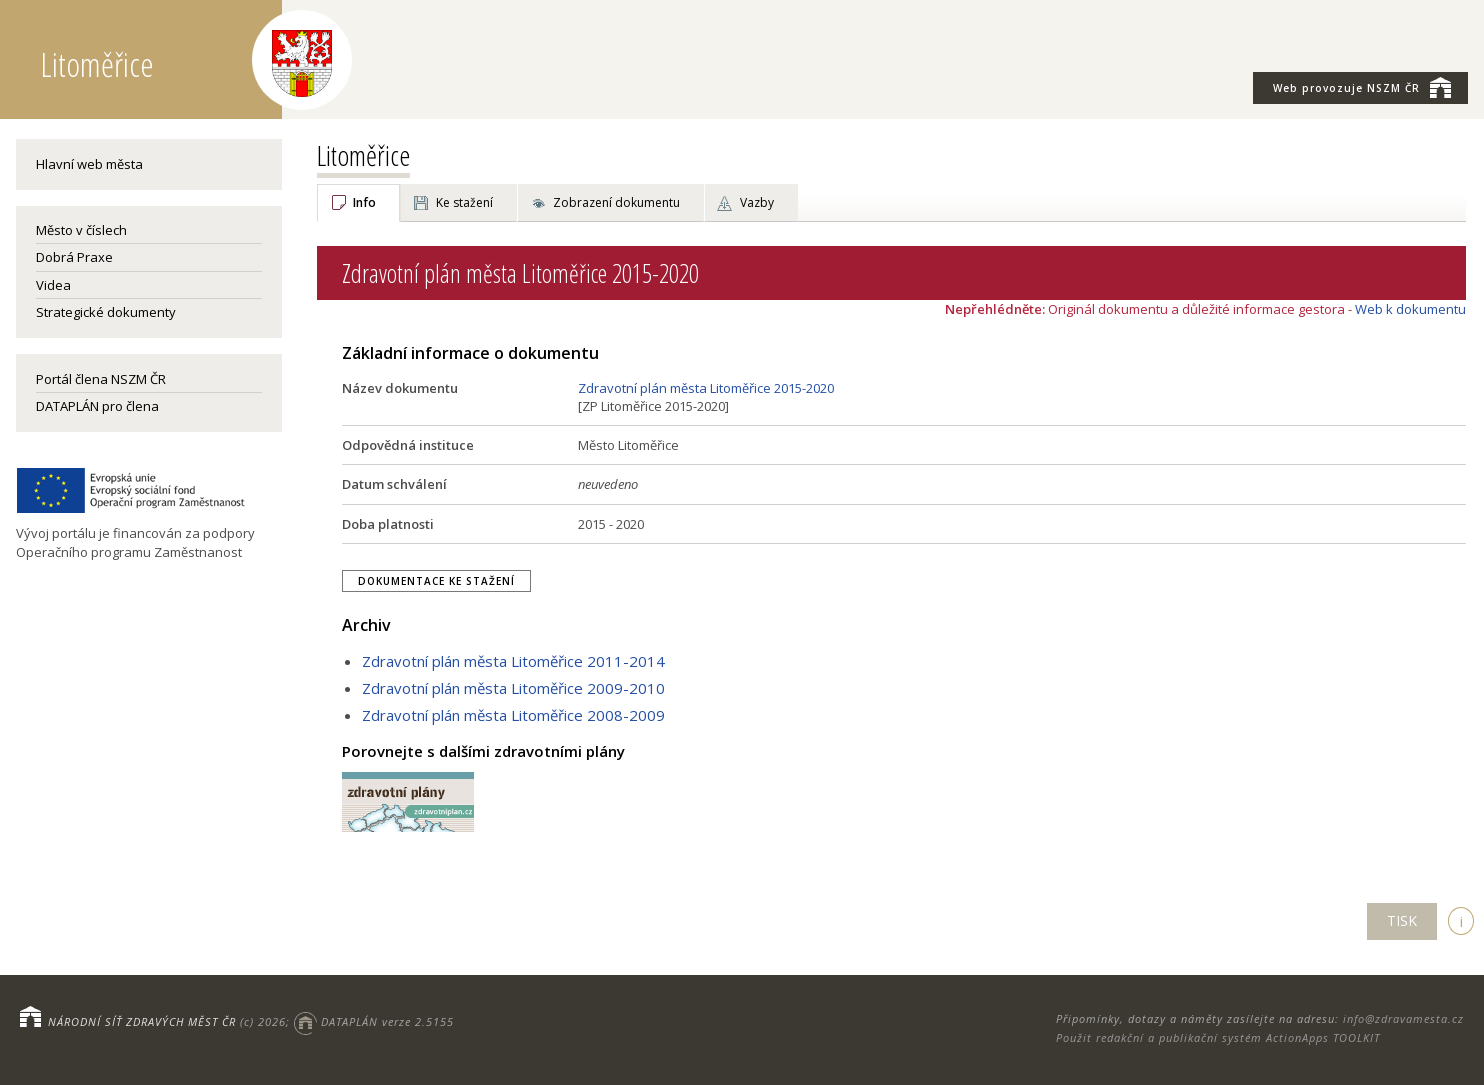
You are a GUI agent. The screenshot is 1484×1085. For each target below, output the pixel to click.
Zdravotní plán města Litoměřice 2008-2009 (513, 715)
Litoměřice (363, 155)
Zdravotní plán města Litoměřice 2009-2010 (513, 688)
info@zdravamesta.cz (1403, 1018)
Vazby (757, 202)
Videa (53, 285)
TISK (1402, 920)
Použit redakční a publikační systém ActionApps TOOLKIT (1218, 1037)
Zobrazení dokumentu (616, 202)
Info (364, 202)
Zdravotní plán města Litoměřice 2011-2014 (513, 661)
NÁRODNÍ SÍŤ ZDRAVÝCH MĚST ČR (142, 1021)
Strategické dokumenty (106, 312)
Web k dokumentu (1410, 309)
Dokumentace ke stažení (436, 581)
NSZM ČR (1362, 87)
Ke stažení (464, 202)
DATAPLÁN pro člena (97, 406)
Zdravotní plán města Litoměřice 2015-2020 (706, 388)
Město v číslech (81, 230)
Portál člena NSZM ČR (101, 379)
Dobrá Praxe (74, 257)
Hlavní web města (89, 164)
